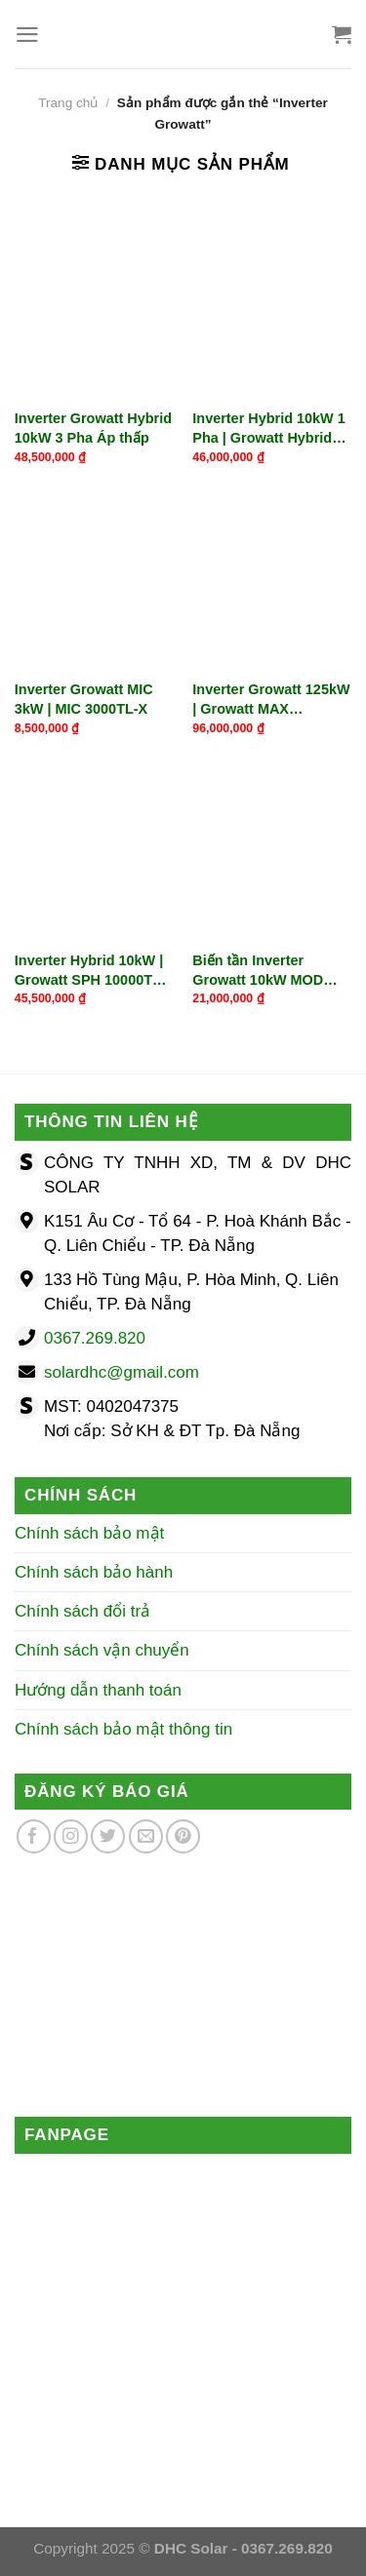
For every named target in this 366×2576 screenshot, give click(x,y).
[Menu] (27, 34)
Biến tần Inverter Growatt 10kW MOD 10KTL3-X (257, 971)
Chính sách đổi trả (82, 1611)
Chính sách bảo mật (89, 1533)
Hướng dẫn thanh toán (98, 1690)
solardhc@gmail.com (121, 1372)
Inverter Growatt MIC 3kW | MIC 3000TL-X (84, 699)
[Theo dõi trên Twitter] (108, 1836)
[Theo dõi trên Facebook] (34, 1836)
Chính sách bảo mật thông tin (123, 1729)
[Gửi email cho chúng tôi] (146, 1836)
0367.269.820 (94, 1338)
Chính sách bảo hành (94, 1572)
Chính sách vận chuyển (102, 1650)
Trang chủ (68, 103)
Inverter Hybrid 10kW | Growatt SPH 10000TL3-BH (94, 971)
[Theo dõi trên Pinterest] (183, 1836)
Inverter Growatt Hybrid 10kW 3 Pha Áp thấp (93, 428)
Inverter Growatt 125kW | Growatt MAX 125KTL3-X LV (270, 700)
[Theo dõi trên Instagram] (71, 1836)
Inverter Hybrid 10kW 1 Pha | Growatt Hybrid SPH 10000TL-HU (268, 429)
